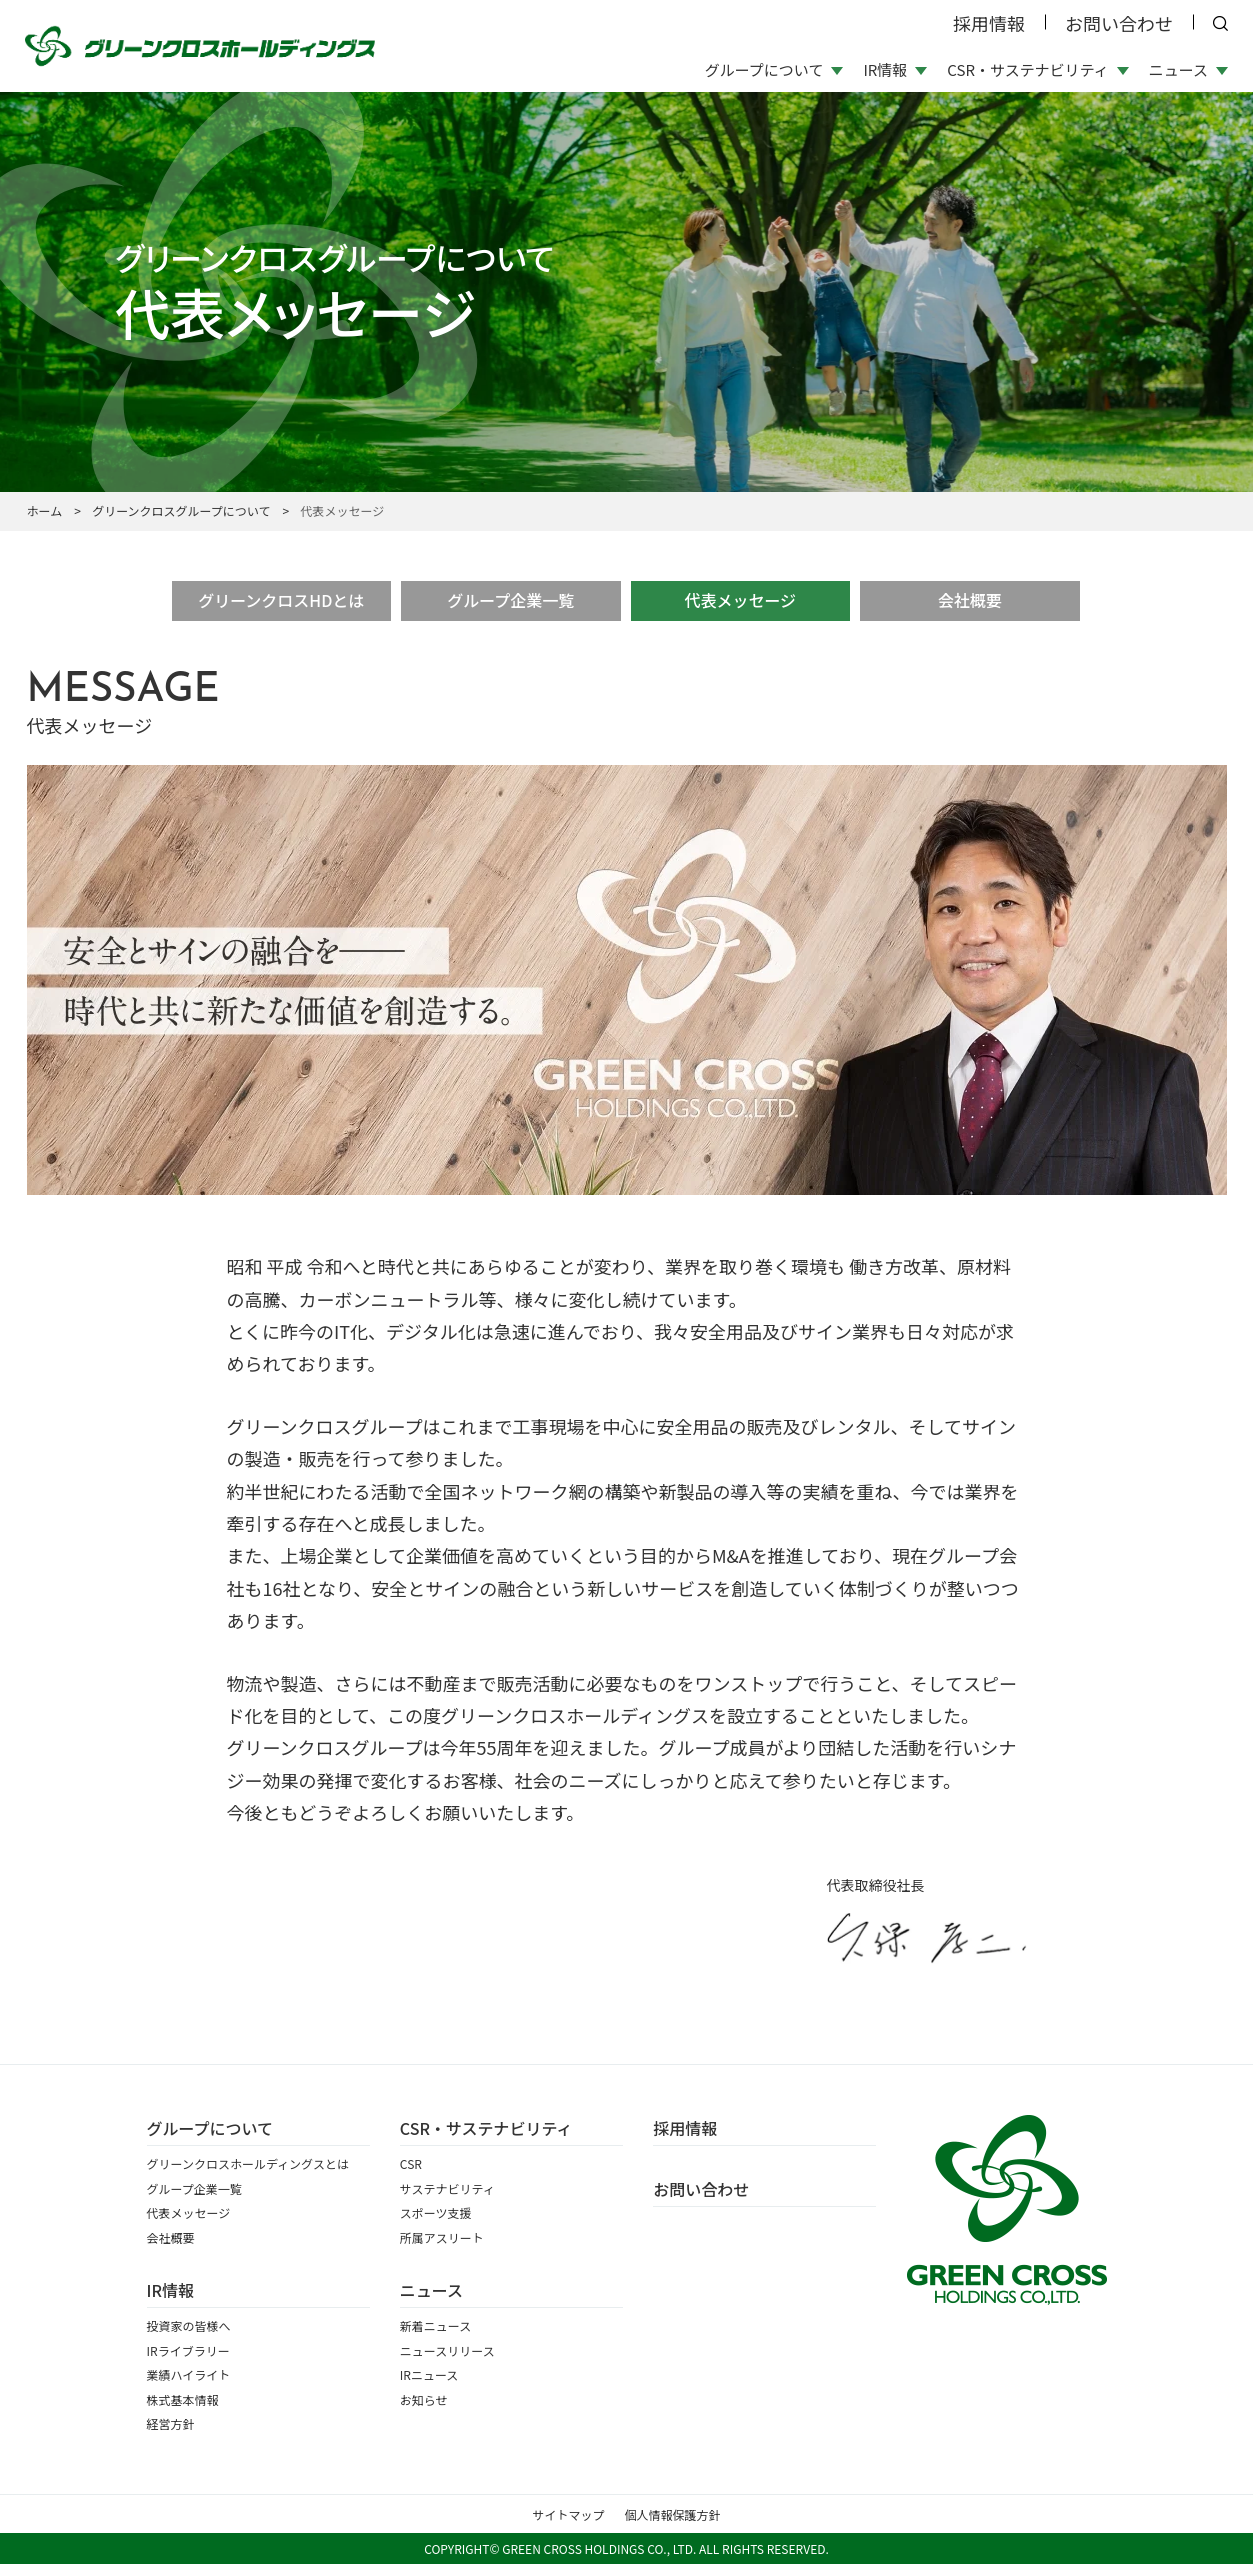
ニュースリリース (447, 2350)
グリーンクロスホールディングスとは (248, 2163)
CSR (411, 2163)
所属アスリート (442, 2237)
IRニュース (429, 2374)
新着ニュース (435, 2325)
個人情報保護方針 (673, 2514)
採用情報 (989, 23)
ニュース (431, 2290)
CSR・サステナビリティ (486, 2128)
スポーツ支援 (436, 2212)
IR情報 (170, 2290)
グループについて (210, 2128)
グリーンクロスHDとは (281, 600)
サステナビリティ (447, 2188)
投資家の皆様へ (189, 2325)
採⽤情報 (685, 2128)
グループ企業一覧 (510, 600)
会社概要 (970, 600)
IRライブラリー (188, 2350)
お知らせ (424, 2399)
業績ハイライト (189, 2374)
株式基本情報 (183, 2399)
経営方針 (171, 2423)
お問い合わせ (1119, 23)
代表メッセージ (740, 600)
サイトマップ (568, 2514)
